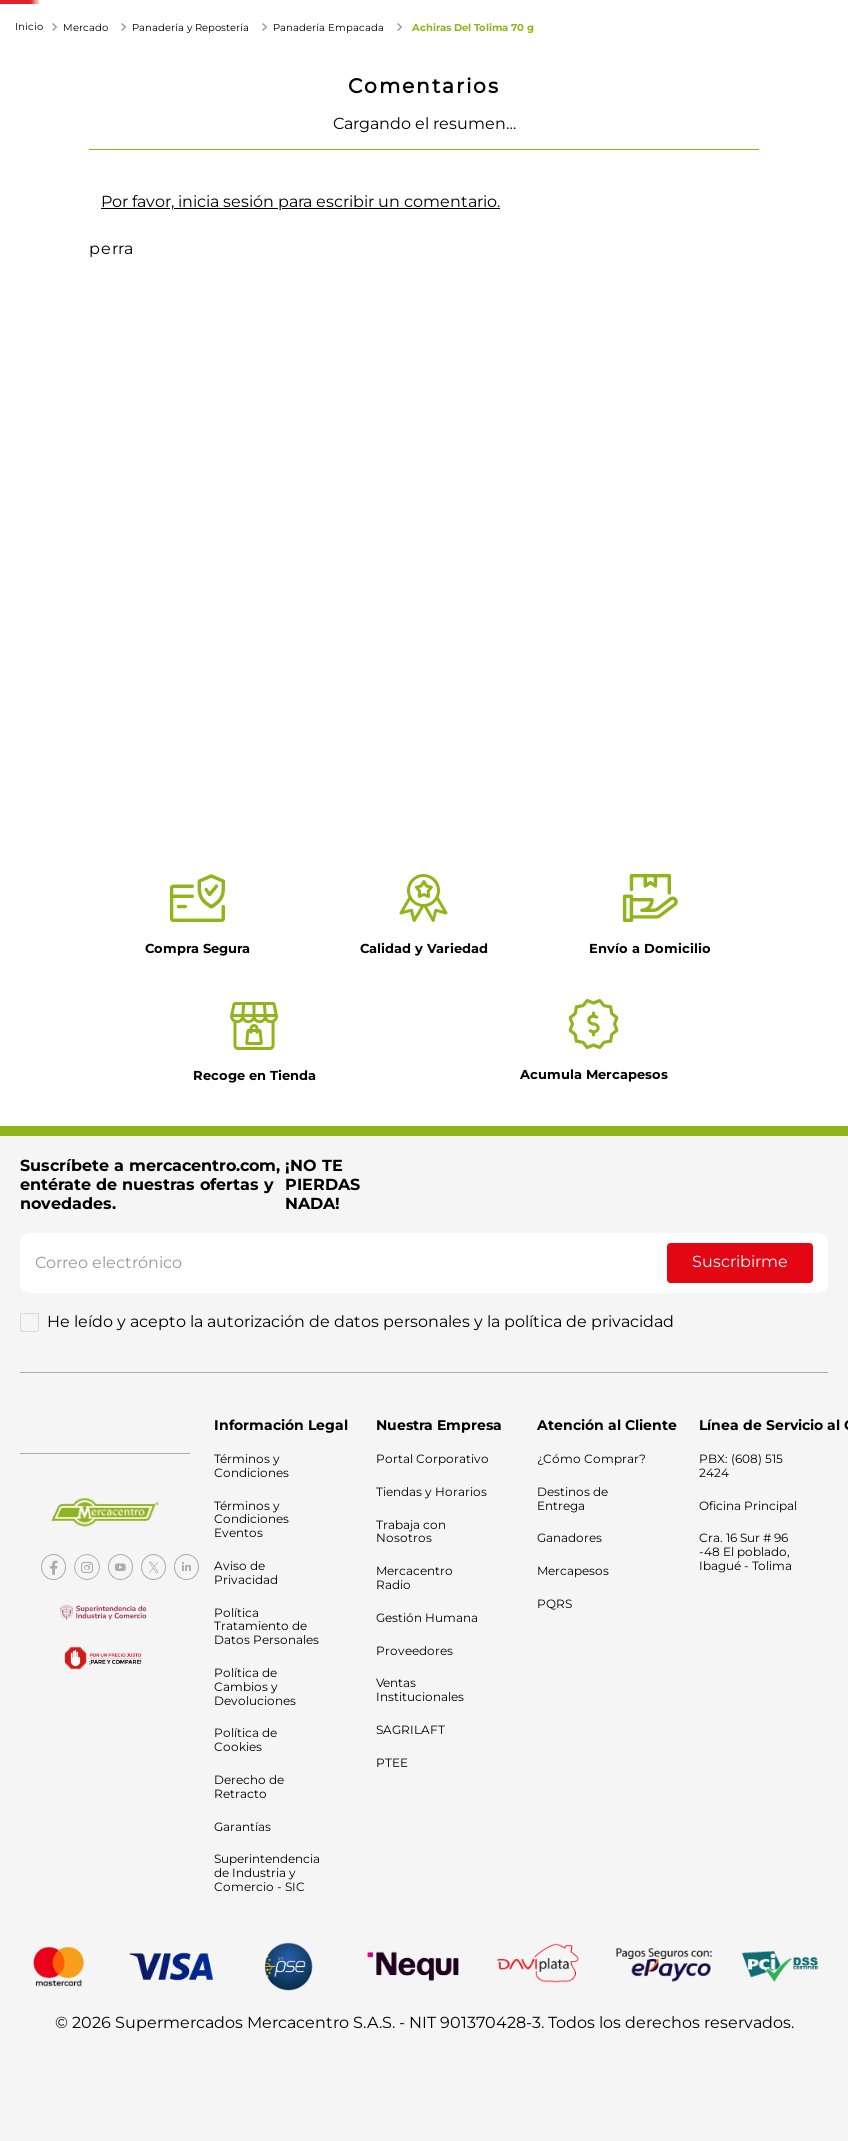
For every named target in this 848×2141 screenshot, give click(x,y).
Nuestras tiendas (715, 121)
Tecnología (85, 133)
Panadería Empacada (328, 169)
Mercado (77, 109)
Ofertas (510, 121)
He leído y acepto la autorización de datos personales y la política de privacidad (360, 1322)
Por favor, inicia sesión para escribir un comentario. (300, 809)
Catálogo (610, 121)
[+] (793, 276)
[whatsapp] (789, 568)
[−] (663, 276)
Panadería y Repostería (190, 169)
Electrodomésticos (228, 109)
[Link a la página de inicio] (31, 168)
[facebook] (750, 568)
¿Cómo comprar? (732, 475)
